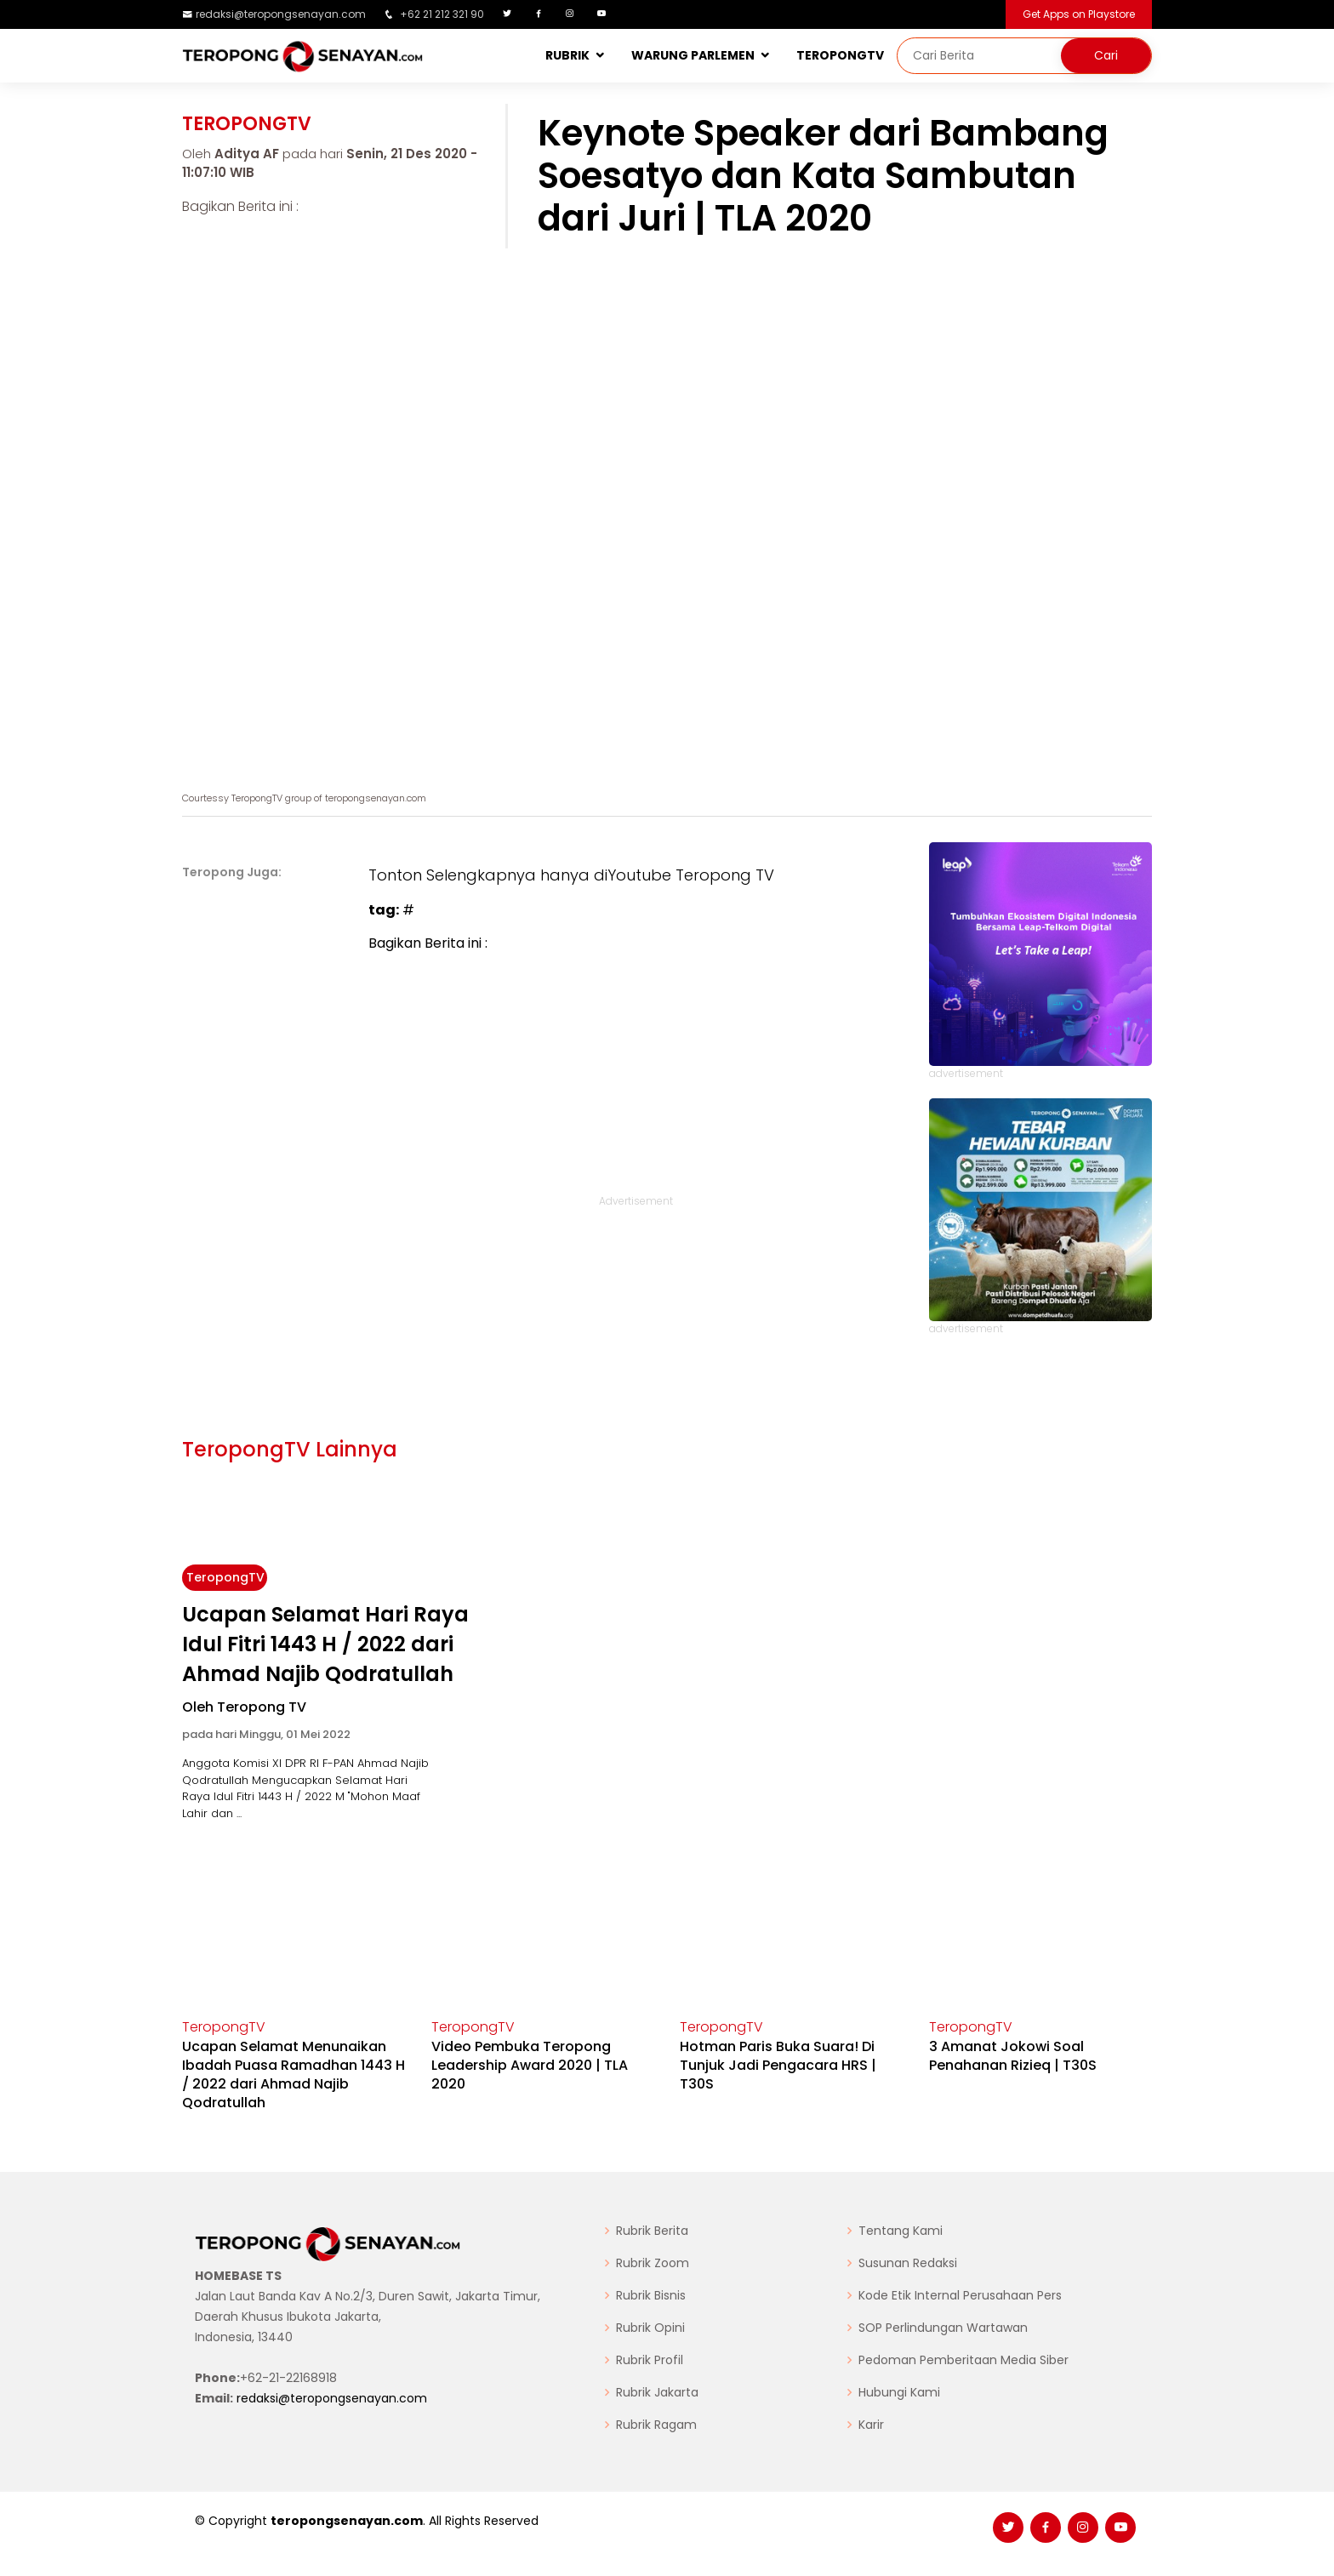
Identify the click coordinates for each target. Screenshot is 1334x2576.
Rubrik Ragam (656, 2425)
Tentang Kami (900, 2231)
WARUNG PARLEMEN (693, 55)
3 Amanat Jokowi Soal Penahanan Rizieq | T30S (1013, 2056)
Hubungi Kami (899, 2392)
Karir (871, 2425)
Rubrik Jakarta (657, 2392)
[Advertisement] (635, 1081)
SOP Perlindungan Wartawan (943, 2328)
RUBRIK (567, 55)
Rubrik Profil (649, 2360)
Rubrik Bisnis (651, 2295)
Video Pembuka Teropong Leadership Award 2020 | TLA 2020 (529, 2065)
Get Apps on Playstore (1079, 14)
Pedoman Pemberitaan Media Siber (963, 2360)
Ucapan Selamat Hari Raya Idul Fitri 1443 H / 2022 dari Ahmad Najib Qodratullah (325, 1644)
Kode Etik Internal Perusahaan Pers (960, 2295)
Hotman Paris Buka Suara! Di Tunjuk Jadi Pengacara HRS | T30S (778, 2065)
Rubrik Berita (652, 2231)
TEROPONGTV (840, 55)
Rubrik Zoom (652, 2263)
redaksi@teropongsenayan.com (281, 14)
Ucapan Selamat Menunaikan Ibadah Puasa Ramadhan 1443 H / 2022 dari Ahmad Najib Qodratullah (293, 2074)
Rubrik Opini (650, 2328)
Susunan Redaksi (907, 2263)
